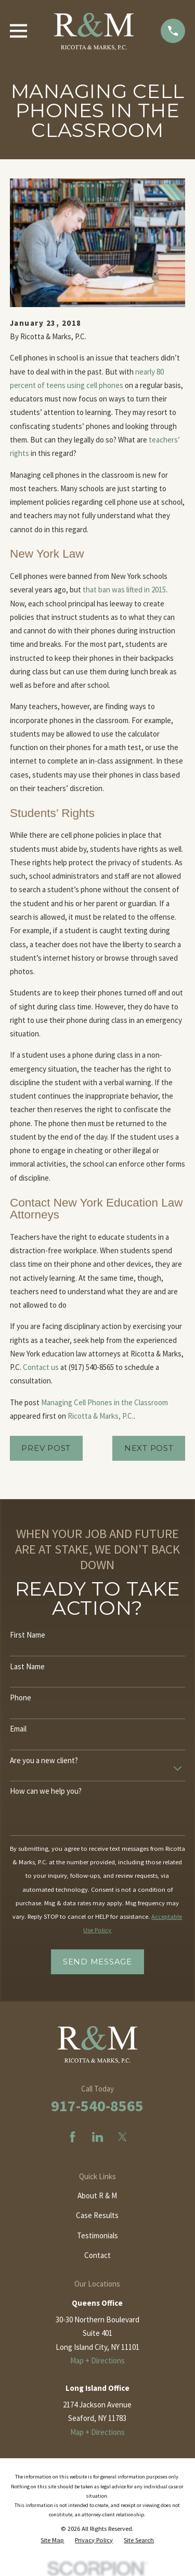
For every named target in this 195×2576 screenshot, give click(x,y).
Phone (20, 1697)
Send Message (97, 1961)
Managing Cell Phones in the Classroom (104, 1402)
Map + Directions (97, 2360)
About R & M (97, 2195)
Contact (97, 2255)
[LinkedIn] (97, 2136)
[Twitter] (122, 2136)
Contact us (41, 1367)
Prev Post (46, 1448)
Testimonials (97, 2235)
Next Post (149, 1448)
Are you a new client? (44, 1760)
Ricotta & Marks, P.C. (101, 1416)
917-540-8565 (97, 2105)
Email (18, 1729)
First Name (27, 1635)
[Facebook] (72, 2136)
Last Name (27, 1666)
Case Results (97, 2215)
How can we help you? (46, 1791)
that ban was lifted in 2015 (124, 589)
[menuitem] (52, 2540)
